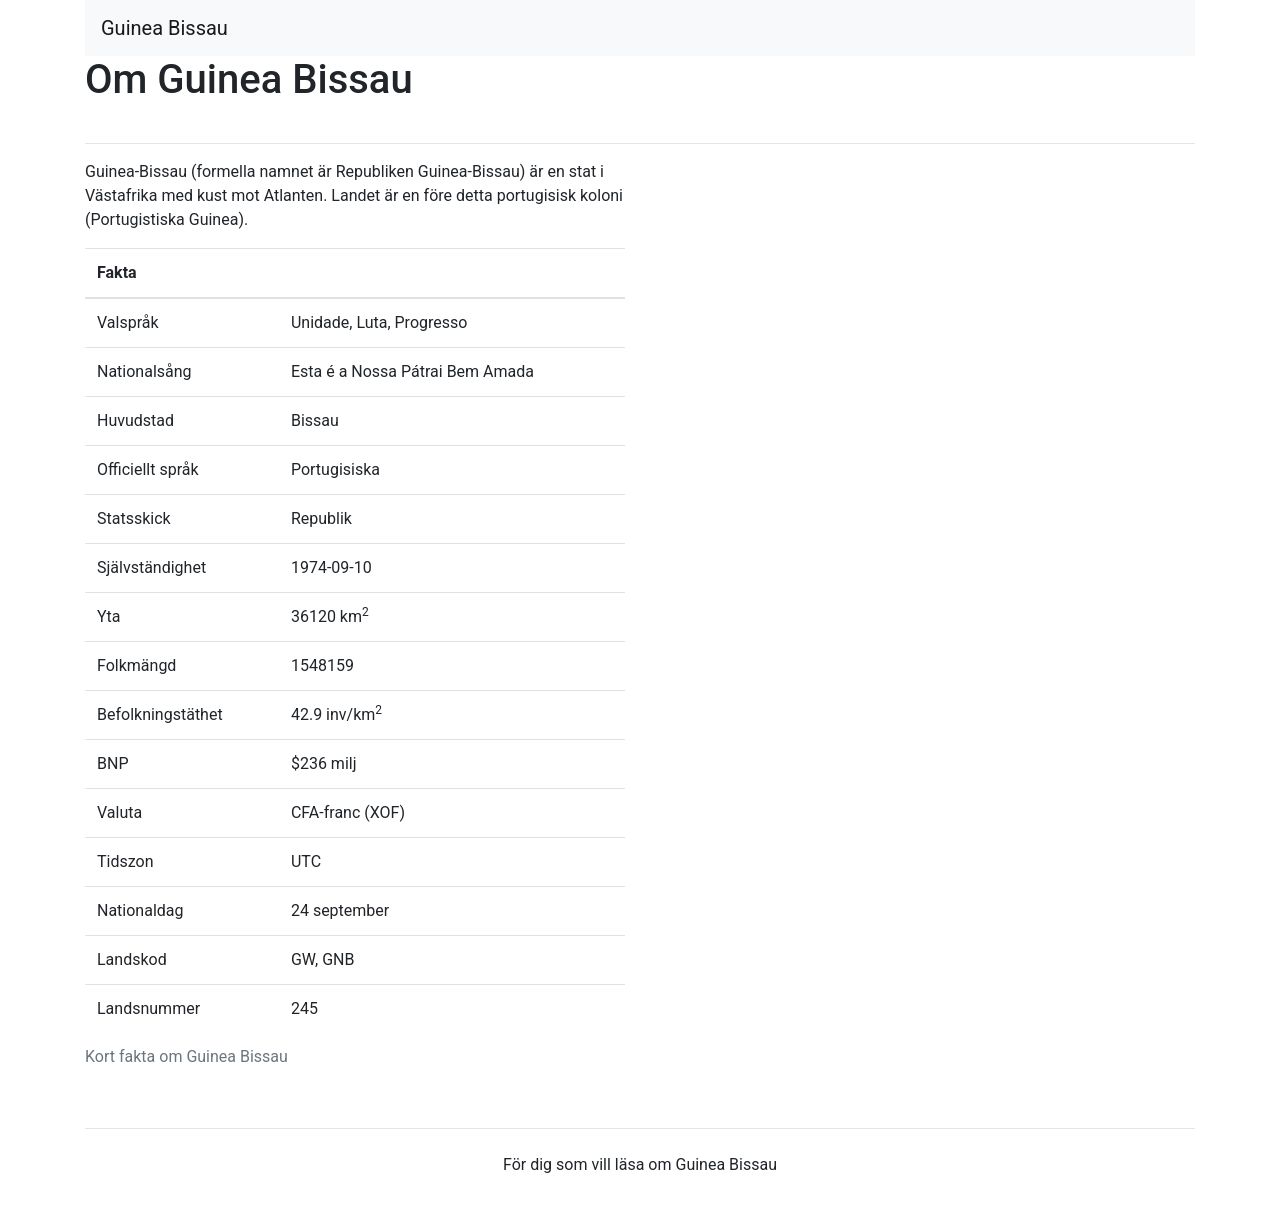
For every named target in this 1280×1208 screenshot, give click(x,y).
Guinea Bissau (164, 28)
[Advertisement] (925, 300)
